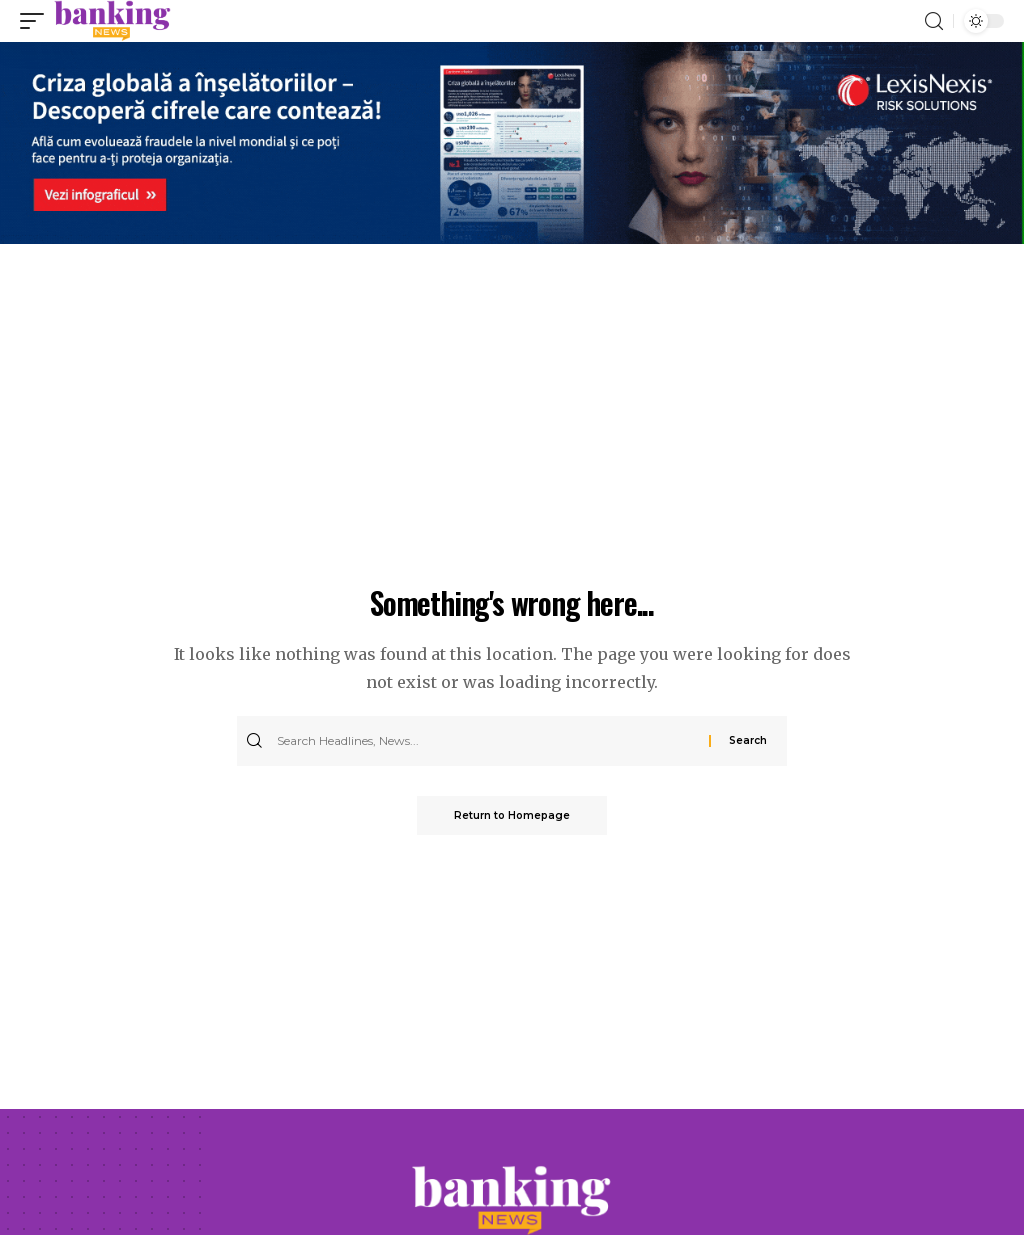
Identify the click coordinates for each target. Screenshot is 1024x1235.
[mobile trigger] (37, 21)
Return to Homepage (512, 815)
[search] (934, 21)
